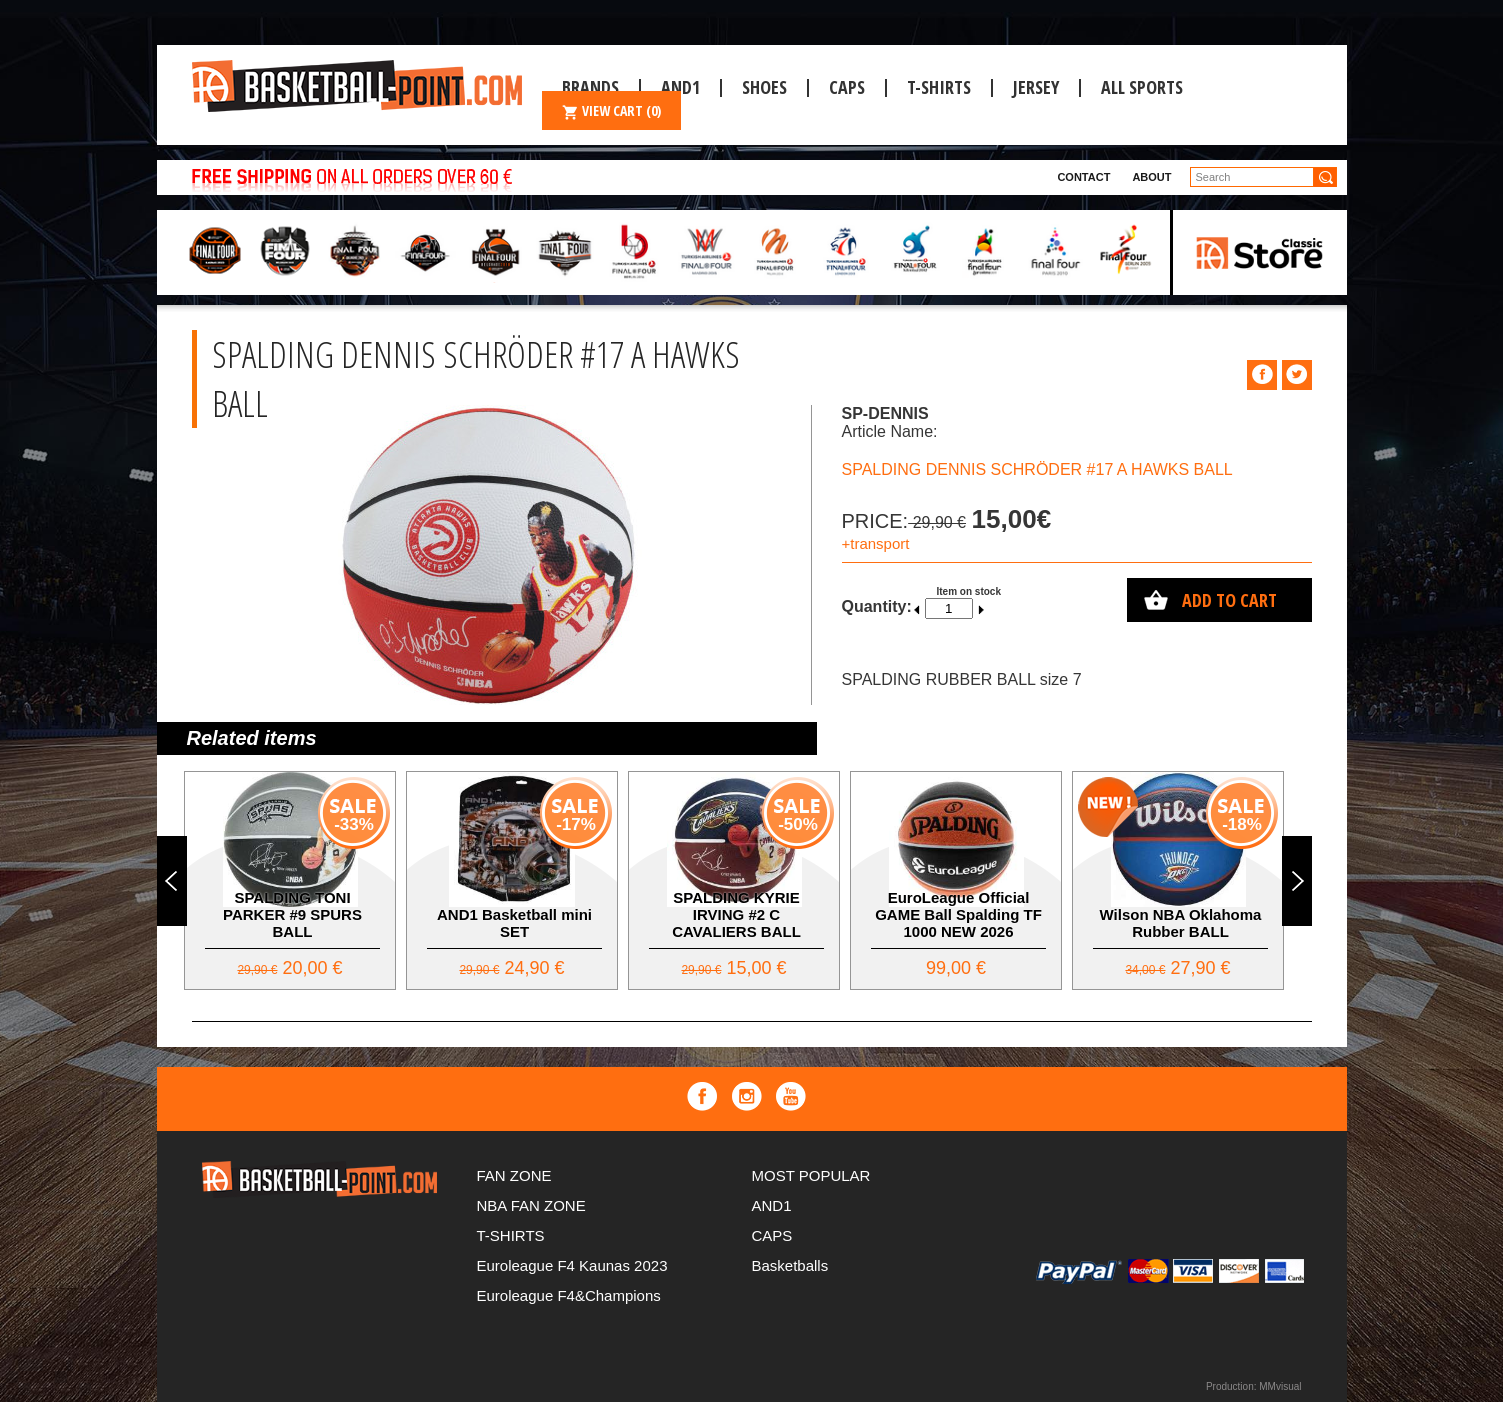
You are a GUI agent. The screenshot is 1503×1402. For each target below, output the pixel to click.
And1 (680, 87)
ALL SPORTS (1142, 87)
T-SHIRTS (939, 87)
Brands (590, 87)
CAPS (847, 87)
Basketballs (790, 1265)
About (1151, 177)
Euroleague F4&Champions (569, 1295)
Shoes (764, 87)
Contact (1083, 177)
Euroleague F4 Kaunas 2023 (572, 1265)
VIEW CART (611, 110)
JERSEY (1036, 87)
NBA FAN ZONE (531, 1205)
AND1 (772, 1205)
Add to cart (1229, 600)
